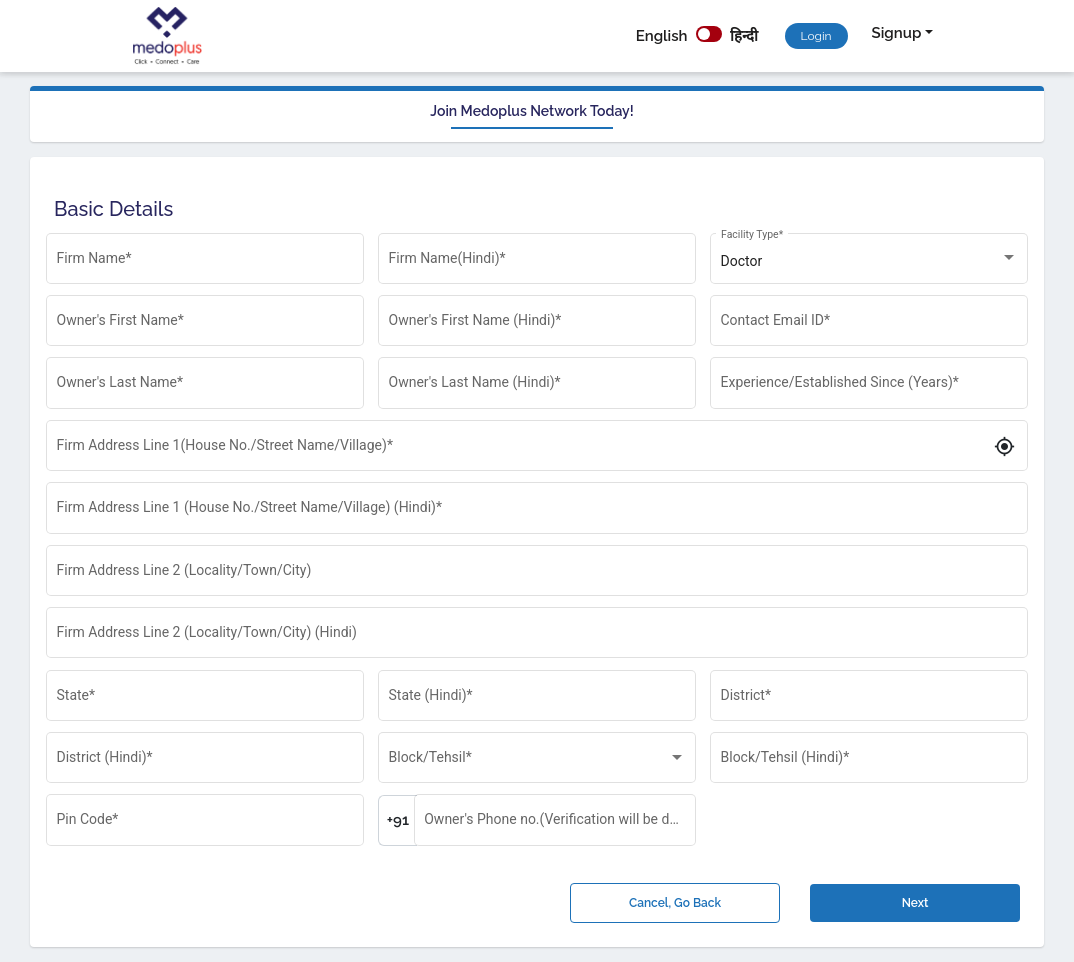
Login (816, 36)
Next (915, 903)
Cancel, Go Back (675, 903)
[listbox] (869, 262)
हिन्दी (744, 36)
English (662, 36)
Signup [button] (897, 33)
